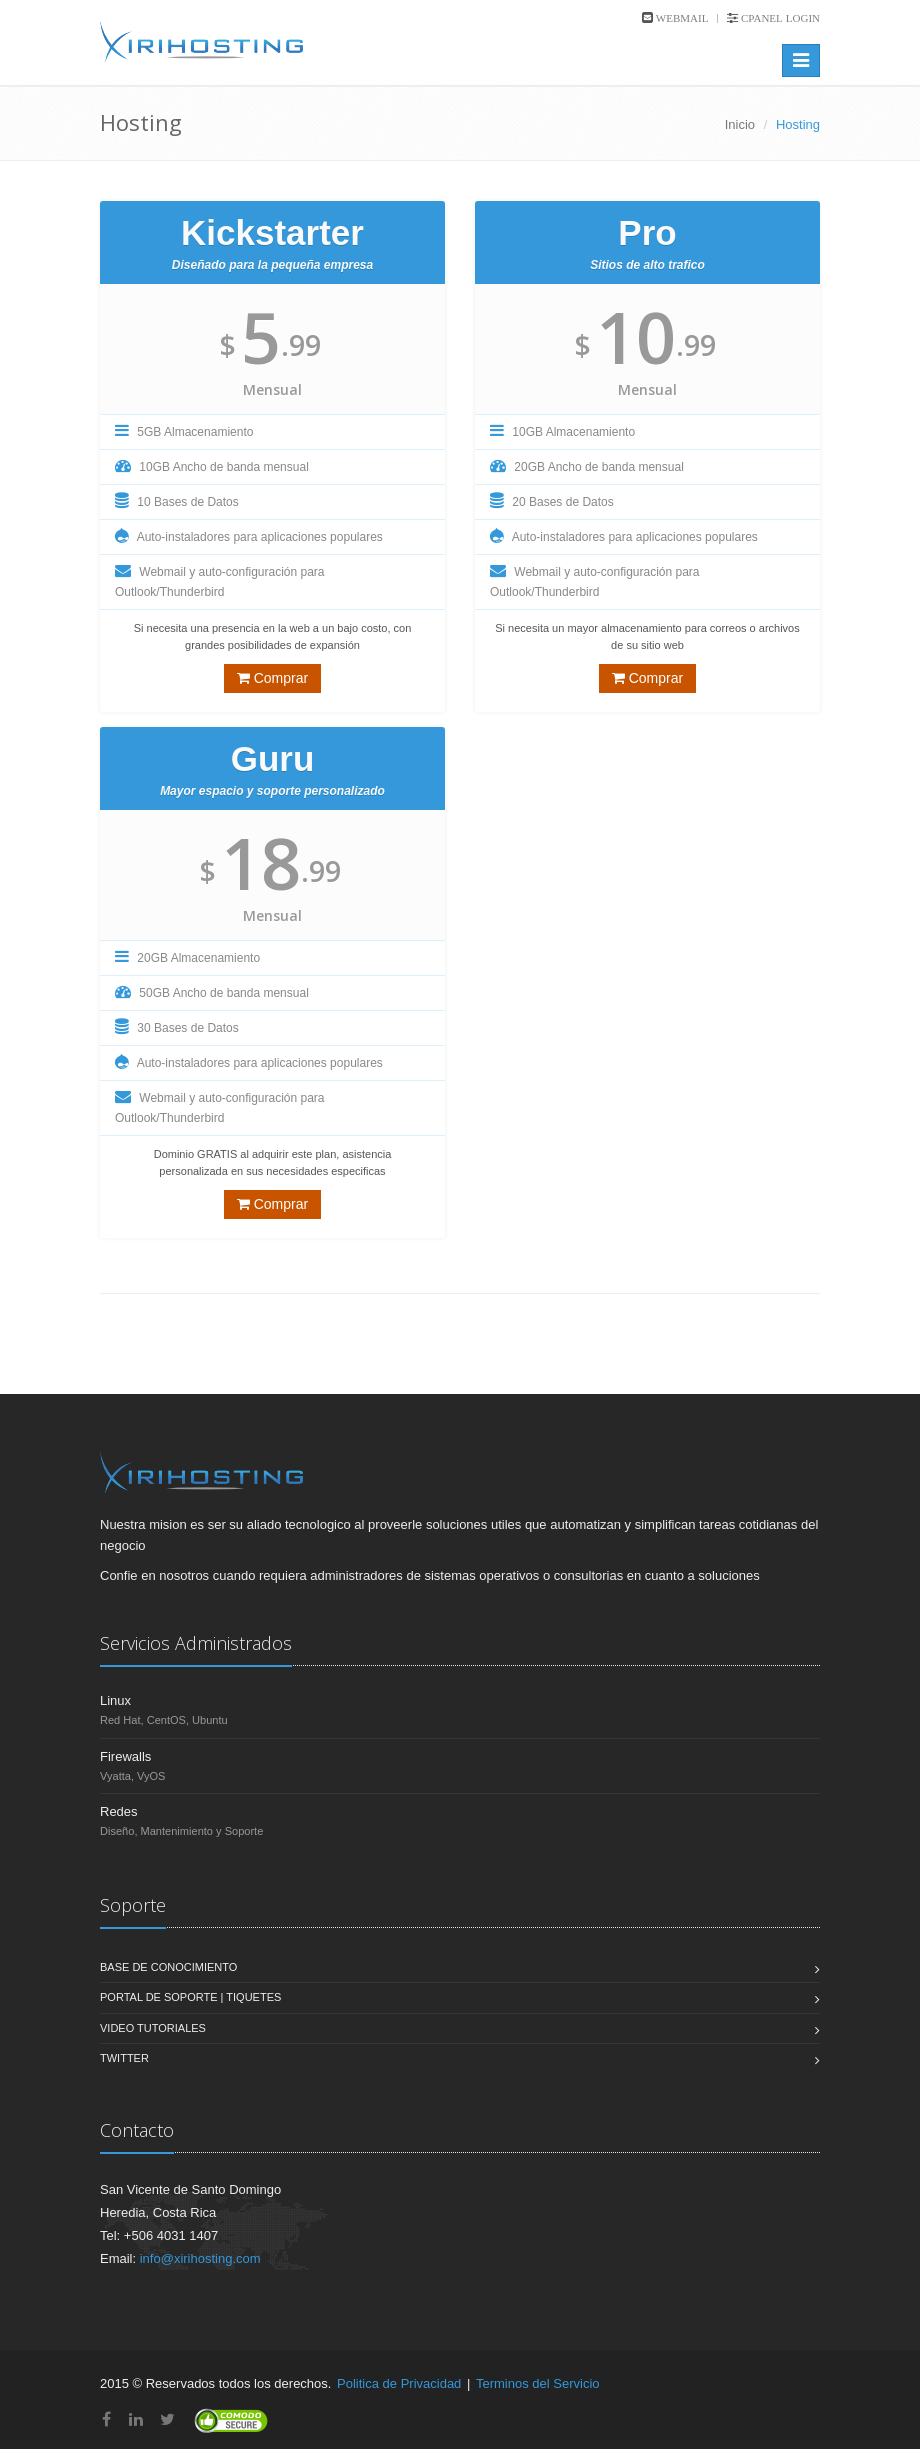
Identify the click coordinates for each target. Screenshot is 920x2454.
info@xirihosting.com (200, 2258)
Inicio (740, 124)
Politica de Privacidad (399, 2383)
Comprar (272, 678)
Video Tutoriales (153, 2028)
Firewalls (125, 1756)
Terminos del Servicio (538, 2383)
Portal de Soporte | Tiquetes (190, 1997)
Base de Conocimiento (168, 1967)
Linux (115, 1700)
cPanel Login (779, 18)
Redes (119, 1811)
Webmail (681, 18)
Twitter (124, 2058)
